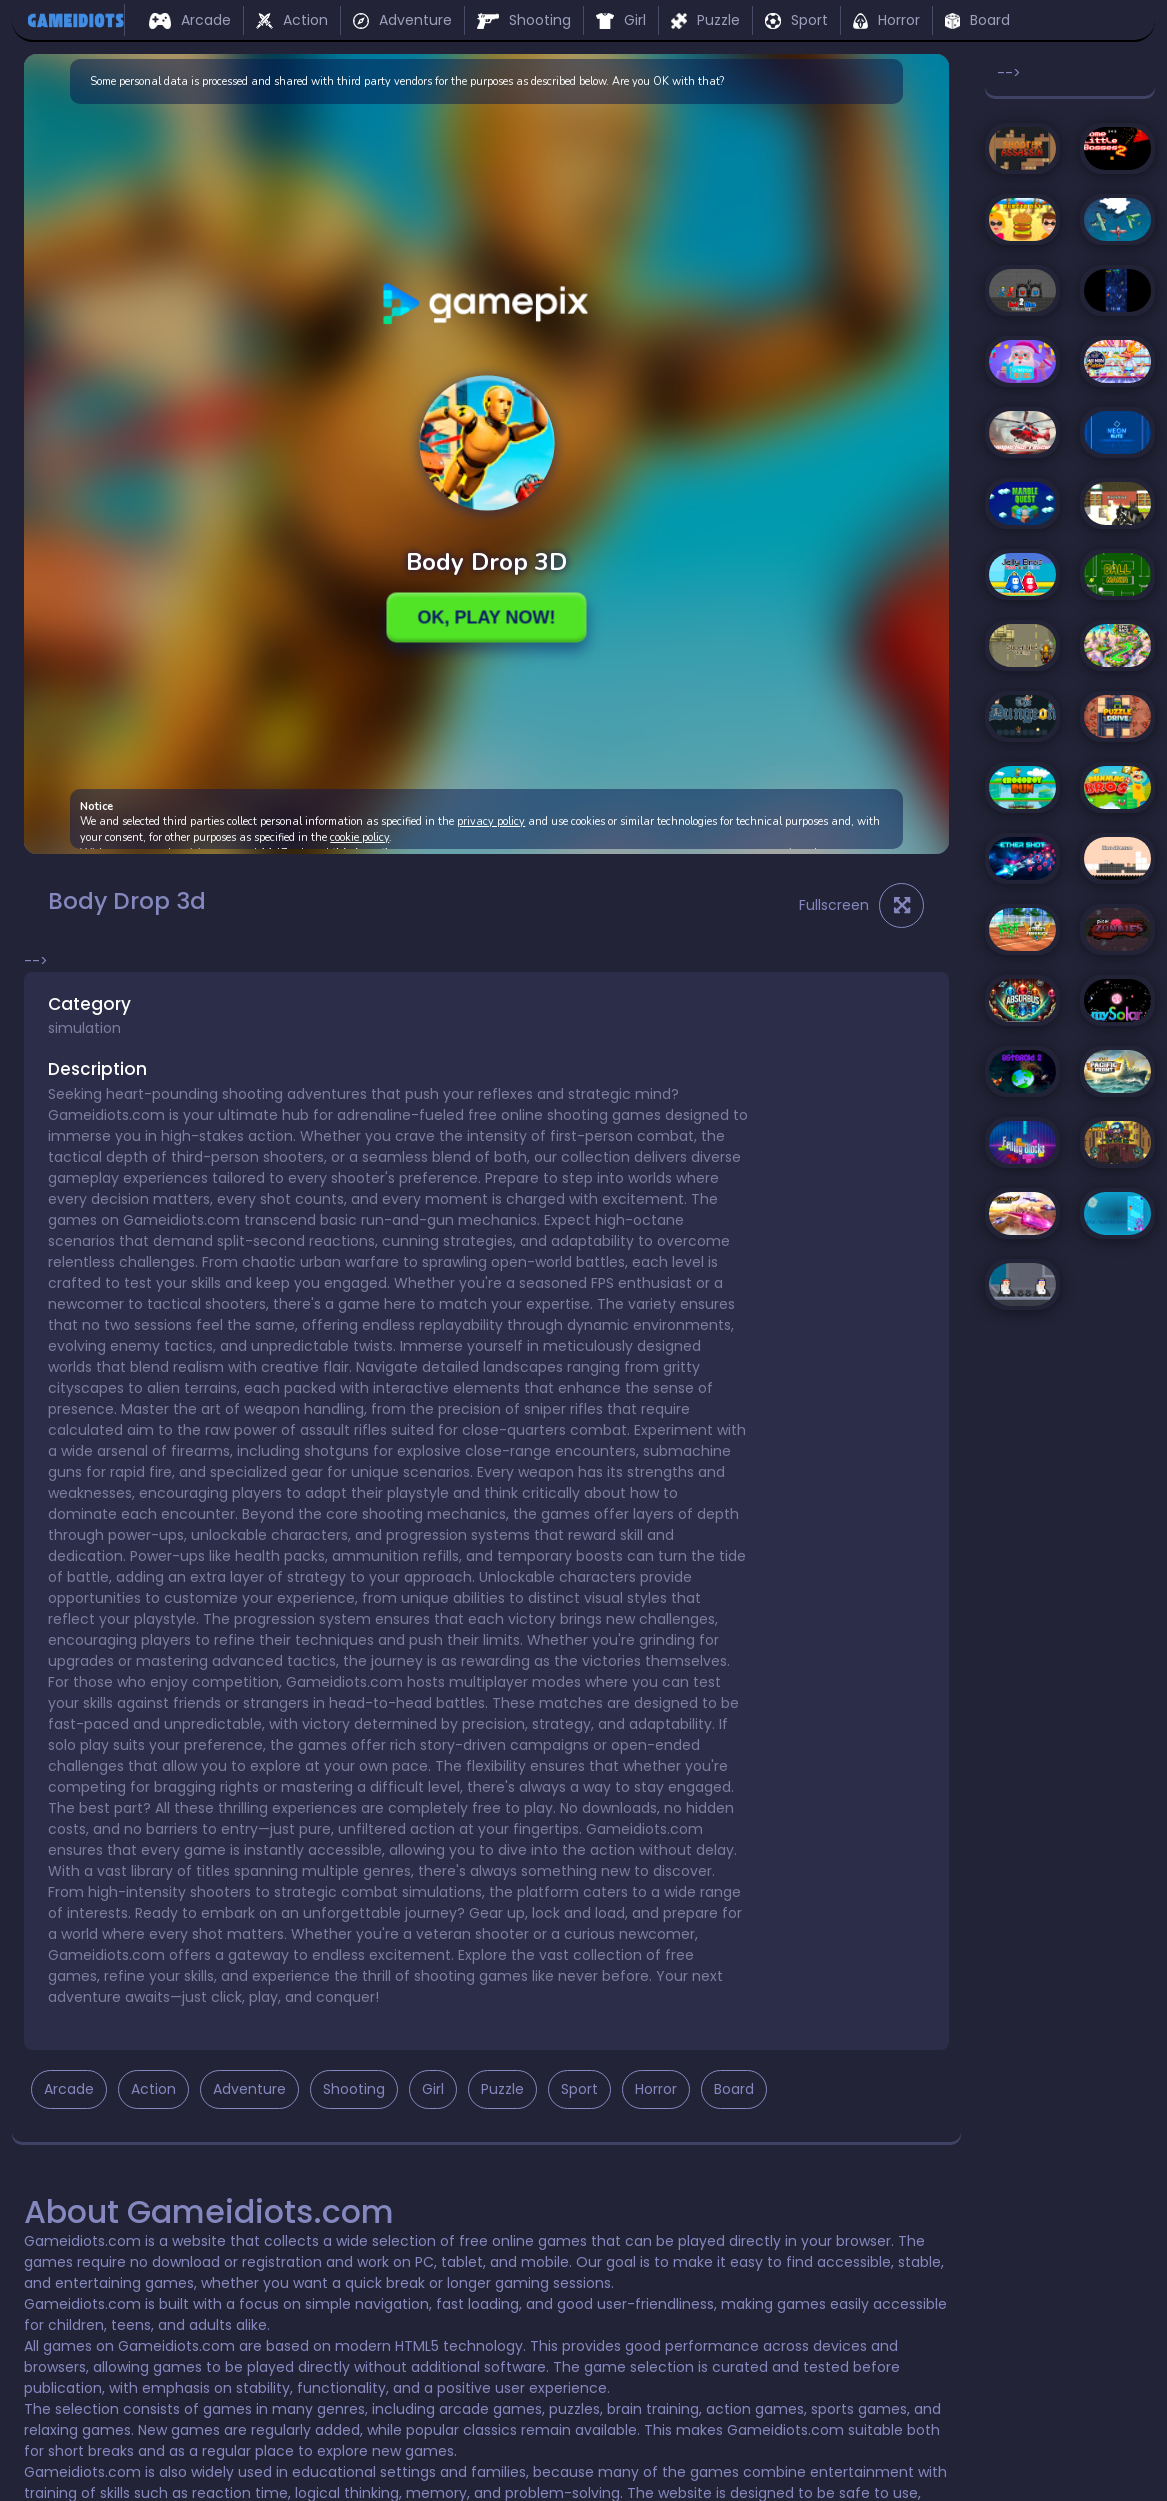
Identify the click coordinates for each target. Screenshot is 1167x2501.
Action (292, 20)
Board (977, 20)
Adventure (402, 20)
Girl (621, 20)
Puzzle (705, 20)
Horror (886, 20)
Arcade (190, 20)
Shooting (524, 20)
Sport (796, 20)
